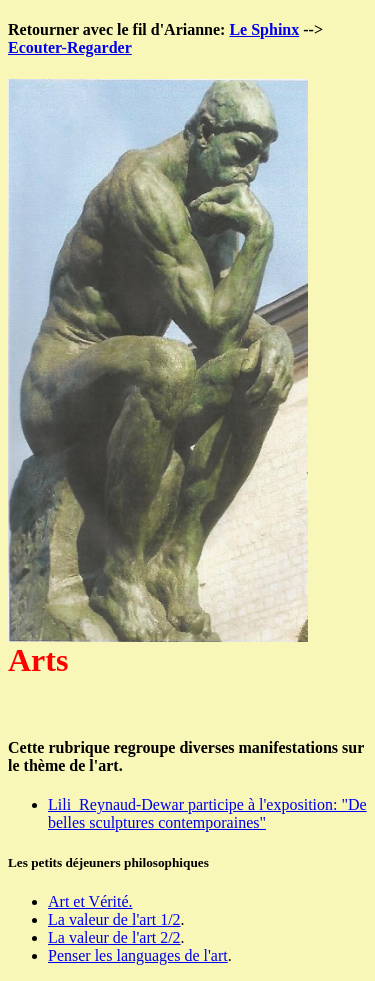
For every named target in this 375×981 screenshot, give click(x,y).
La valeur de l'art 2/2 (114, 937)
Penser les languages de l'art (138, 955)
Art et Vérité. (90, 901)
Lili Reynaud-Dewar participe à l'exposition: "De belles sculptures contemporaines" (207, 813)
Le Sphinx (264, 29)
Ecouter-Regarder (70, 47)
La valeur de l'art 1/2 (114, 919)
